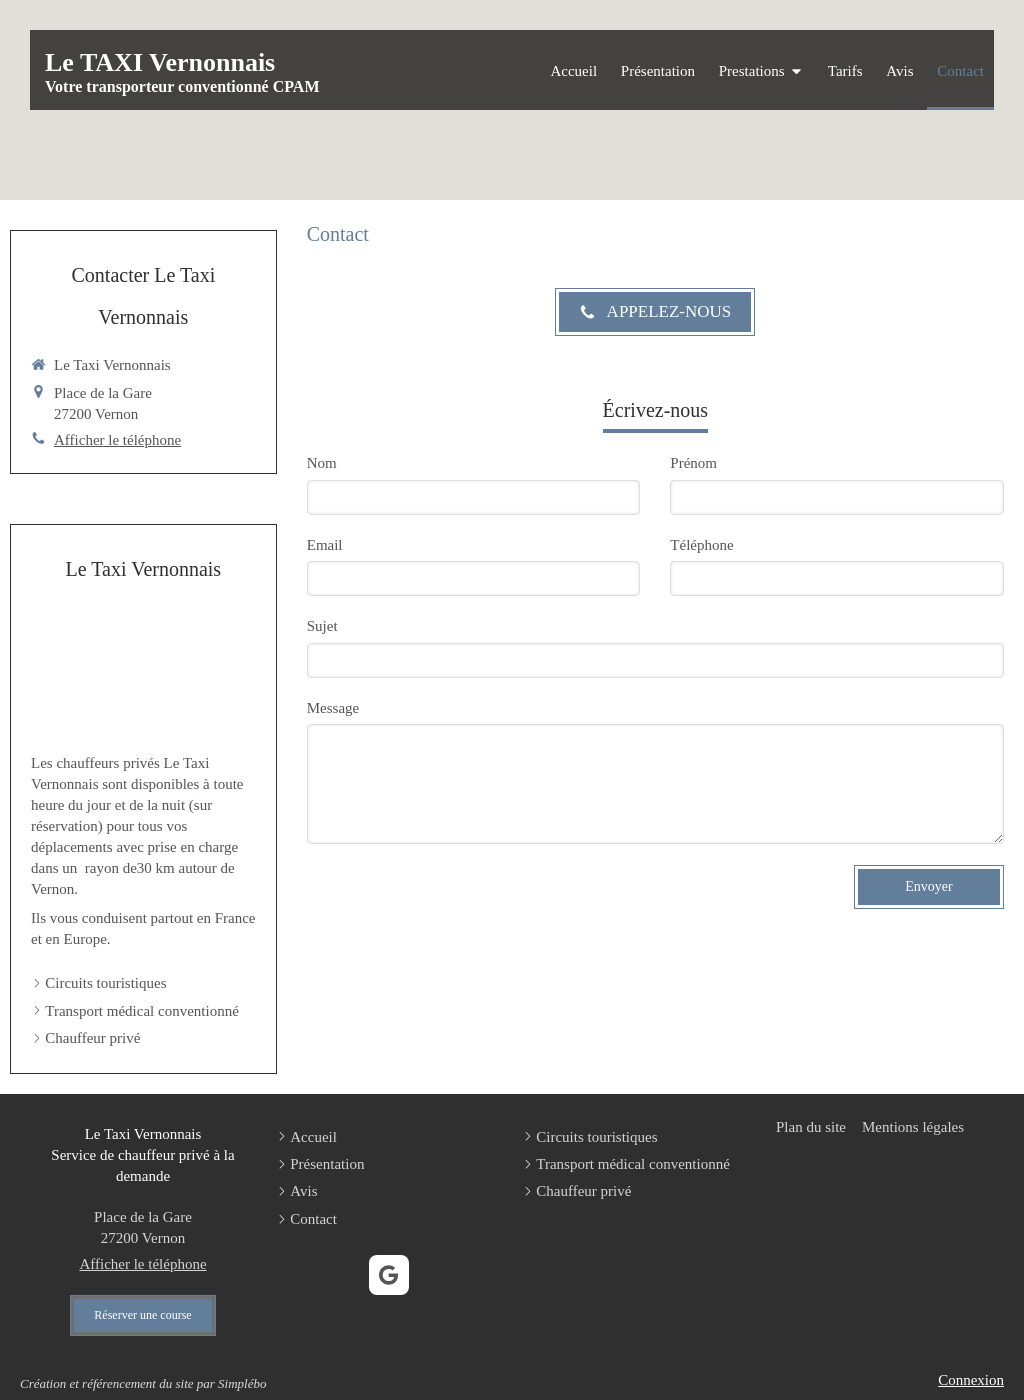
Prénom (693, 463)
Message (333, 708)
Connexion (971, 1380)
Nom (322, 463)
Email (325, 545)
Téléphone (701, 545)
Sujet (322, 626)
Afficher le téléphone (117, 440)
